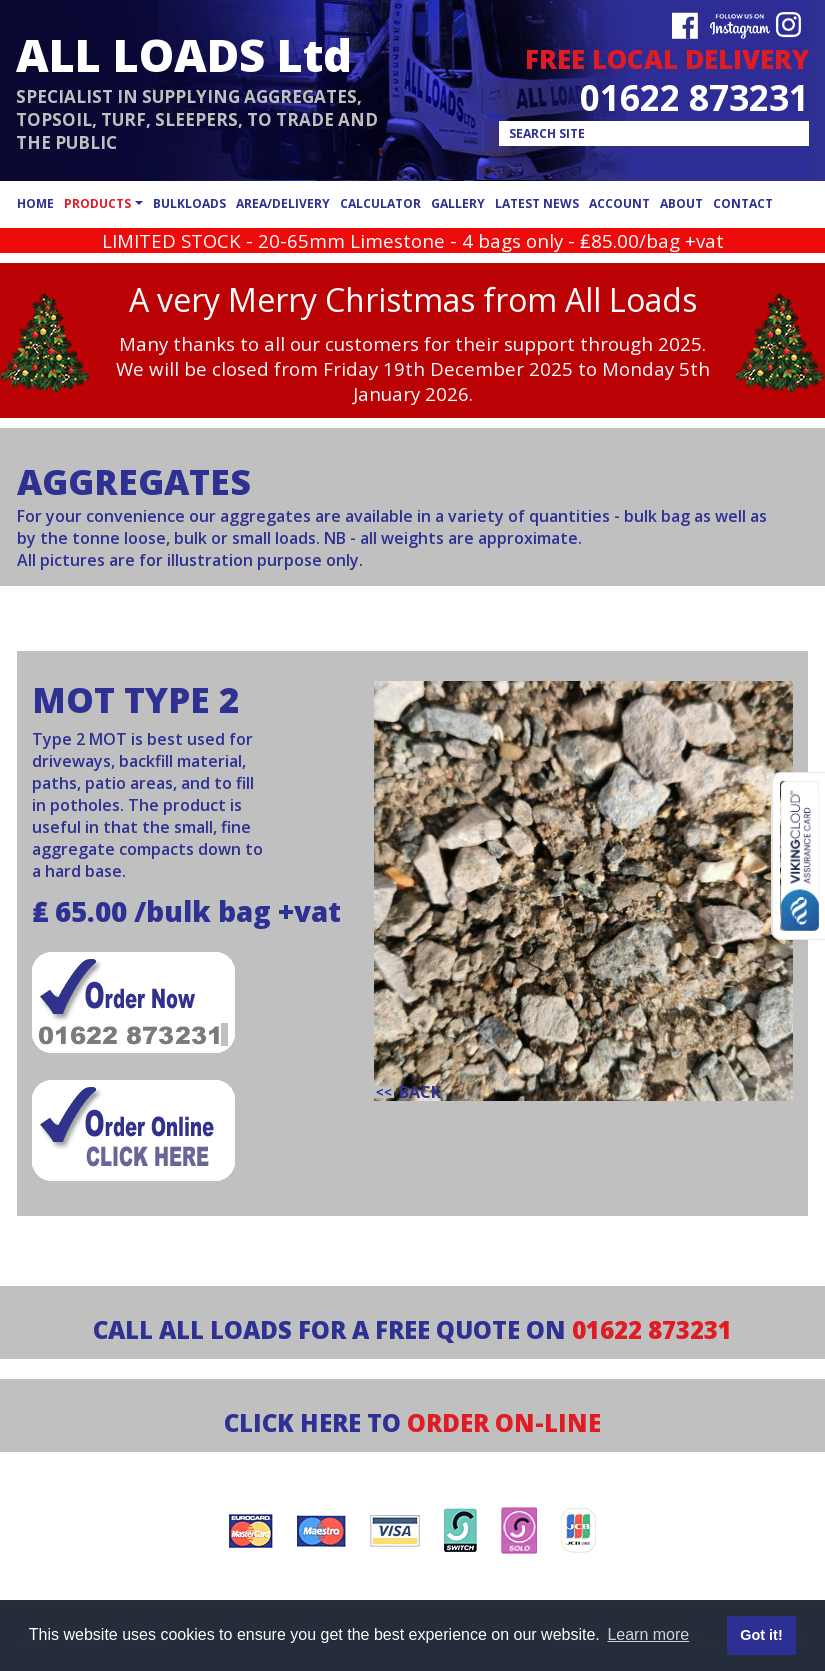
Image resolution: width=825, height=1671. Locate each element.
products (97, 203)
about (681, 203)
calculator (380, 203)
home (35, 203)
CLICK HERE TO (412, 1422)
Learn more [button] (648, 1634)
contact (743, 203)
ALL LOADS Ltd (184, 54)
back (420, 1092)
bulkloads (189, 203)
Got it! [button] (761, 1635)
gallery (458, 203)
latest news (537, 203)
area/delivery (283, 203)
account (619, 203)
